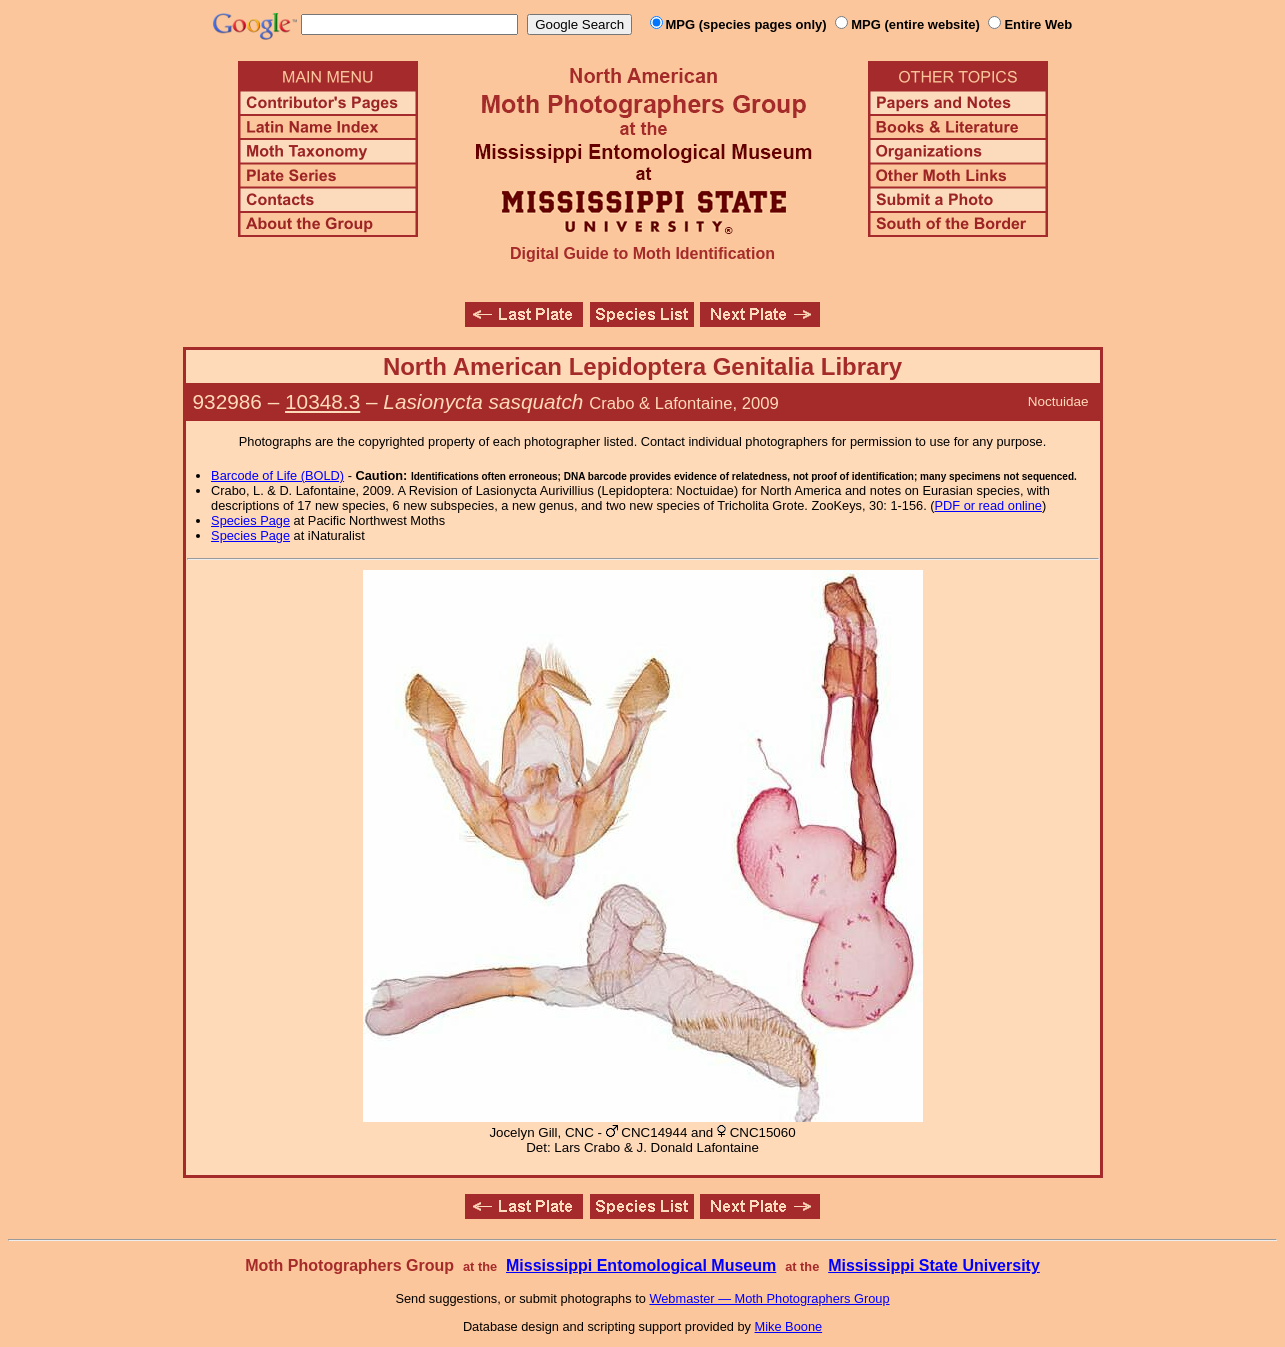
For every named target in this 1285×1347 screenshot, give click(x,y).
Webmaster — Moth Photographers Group (769, 1298)
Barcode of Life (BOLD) (277, 475)
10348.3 (322, 401)
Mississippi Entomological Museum (641, 1265)
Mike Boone (789, 1326)
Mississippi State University (934, 1265)
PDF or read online (988, 505)
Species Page (250, 520)
